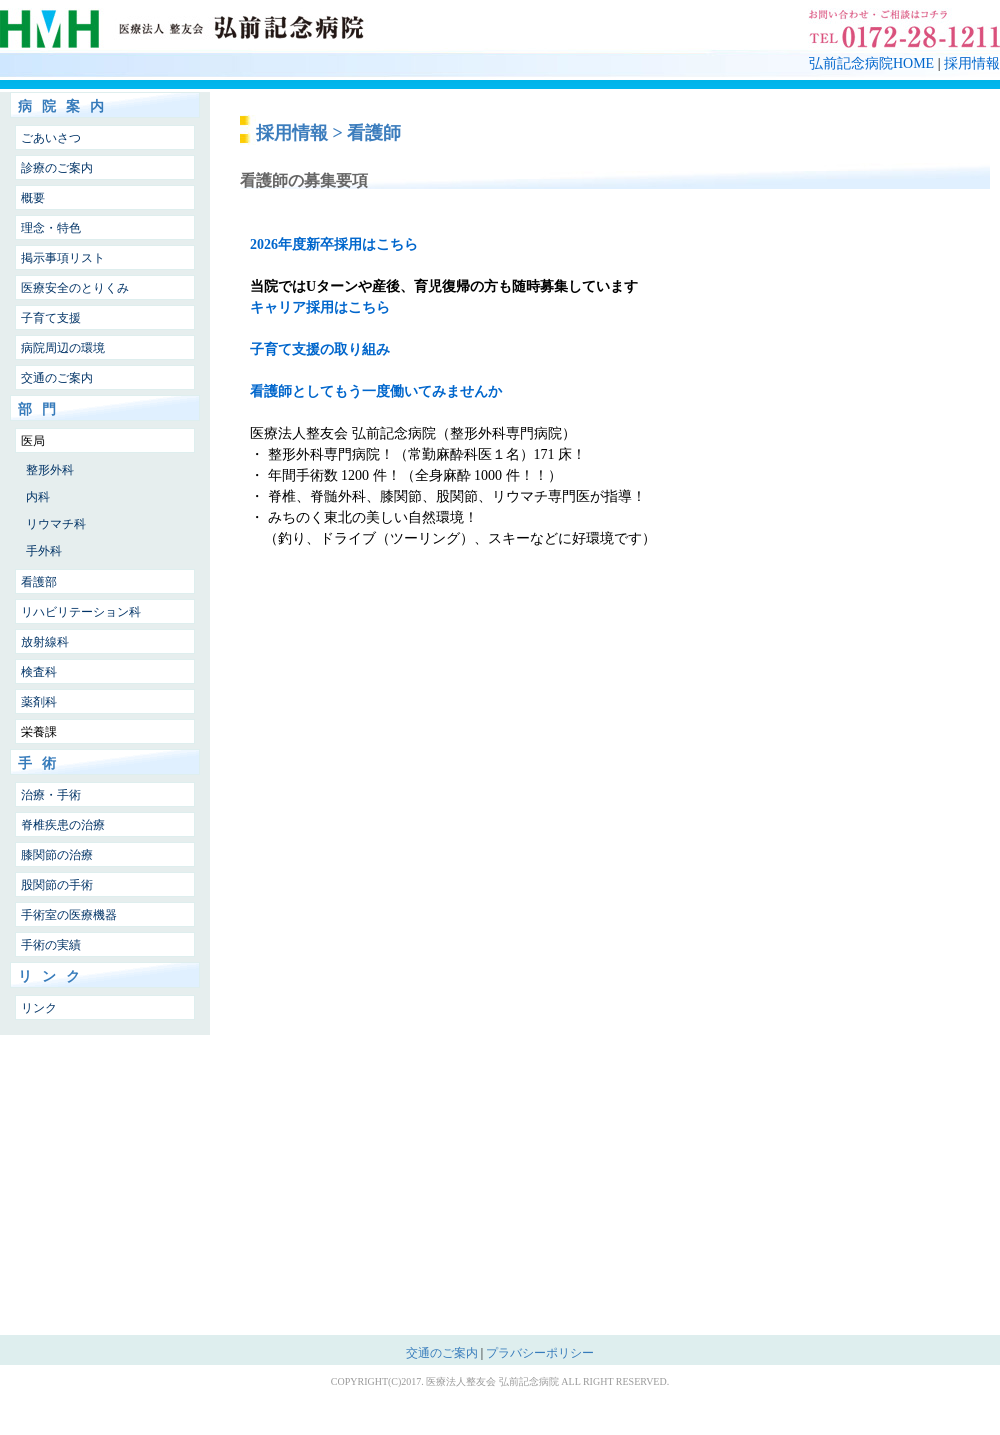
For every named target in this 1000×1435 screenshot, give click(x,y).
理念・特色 (51, 228)
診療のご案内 (57, 168)
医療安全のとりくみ (75, 288)
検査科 (39, 672)
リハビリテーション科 (81, 612)
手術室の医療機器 (69, 915)
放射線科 (45, 642)
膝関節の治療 (57, 855)
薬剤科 (39, 702)
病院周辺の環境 (63, 348)
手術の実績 (51, 945)
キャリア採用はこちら (320, 307)
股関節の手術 (57, 885)
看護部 (39, 582)
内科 (38, 497)
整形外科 (50, 470)
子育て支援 (51, 318)
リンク (39, 1008)
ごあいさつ (51, 138)
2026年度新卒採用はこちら (334, 244)
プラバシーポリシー (540, 1353)
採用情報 (972, 63)
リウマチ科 (56, 524)
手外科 (44, 551)
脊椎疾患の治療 (63, 825)
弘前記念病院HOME (871, 63)
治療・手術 (51, 795)
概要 (33, 198)
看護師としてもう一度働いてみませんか (376, 391)
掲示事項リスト (63, 258)
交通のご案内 (57, 378)
